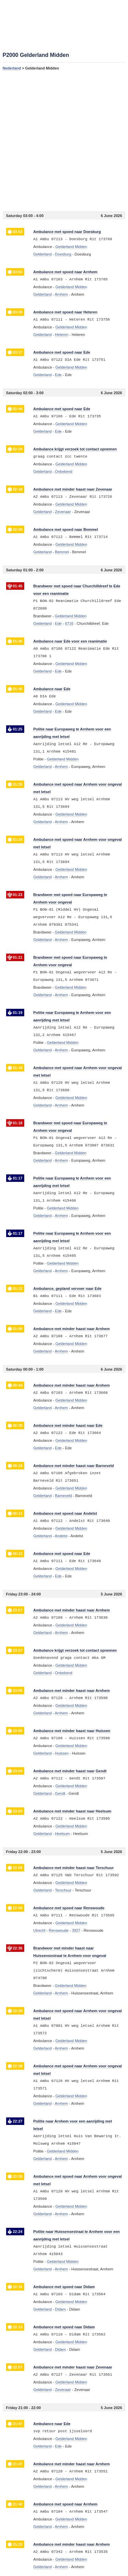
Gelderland (42, 254)
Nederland (12, 68)
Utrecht (39, 1930)
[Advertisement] (64, 141)
